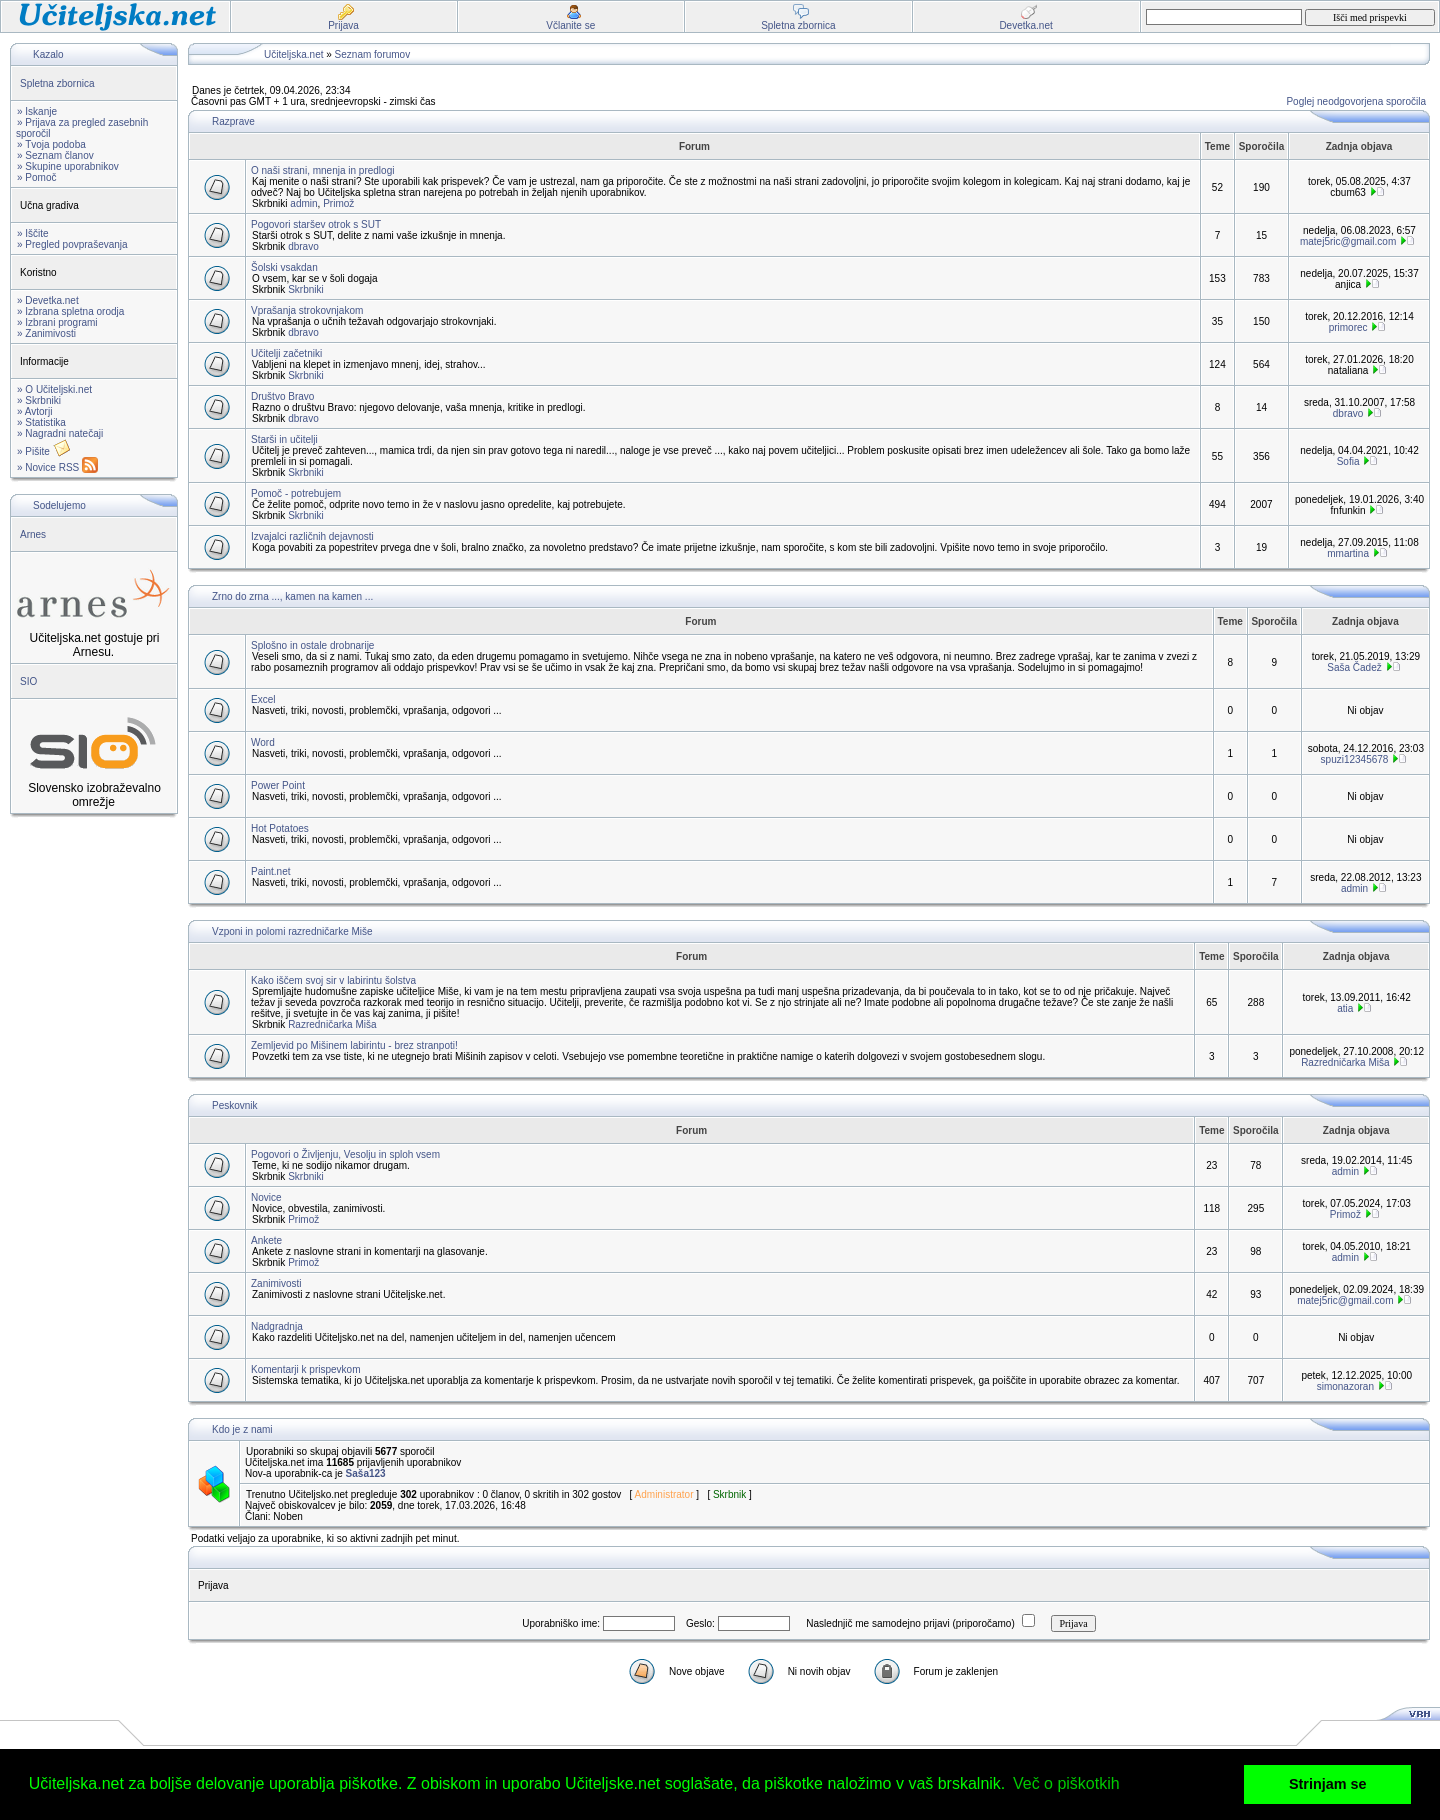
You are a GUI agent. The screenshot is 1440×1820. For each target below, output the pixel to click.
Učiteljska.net (293, 54)
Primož (338, 203)
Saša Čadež (1354, 667)
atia (1345, 1008)
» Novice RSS (57, 467)
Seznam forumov (373, 54)
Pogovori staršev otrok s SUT (316, 224)
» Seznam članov (55, 155)
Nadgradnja (277, 1326)
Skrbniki (306, 289)
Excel (263, 699)
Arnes (33, 534)
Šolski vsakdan (284, 267)
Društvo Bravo (282, 396)
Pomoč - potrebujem (296, 493)
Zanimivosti (276, 1283)
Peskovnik (235, 1105)
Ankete (266, 1240)
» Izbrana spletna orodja (70, 311)
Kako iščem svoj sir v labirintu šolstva (333, 980)
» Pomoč (36, 177)
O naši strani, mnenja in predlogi (322, 170)
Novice (266, 1197)
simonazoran (1345, 1386)
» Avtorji (34, 411)
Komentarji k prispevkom (305, 1369)
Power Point (278, 785)
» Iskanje (37, 111)
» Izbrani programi (57, 322)
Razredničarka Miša (332, 1024)
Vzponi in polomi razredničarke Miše (292, 931)
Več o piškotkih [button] (1066, 1783)
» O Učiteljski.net (54, 389)
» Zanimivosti (46, 333)
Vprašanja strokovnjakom (307, 310)
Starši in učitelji (284, 439)
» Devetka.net (48, 300)
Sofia (1348, 461)
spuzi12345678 (1355, 759)
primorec (1348, 327)
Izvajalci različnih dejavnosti (312, 536)
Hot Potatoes (280, 828)
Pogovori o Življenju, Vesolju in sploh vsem (345, 1154)
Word (263, 742)
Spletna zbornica (57, 83)
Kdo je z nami (242, 1429)
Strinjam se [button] (1328, 1784)
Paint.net (270, 871)
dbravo (303, 246)
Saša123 (366, 1473)
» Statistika (41, 422)
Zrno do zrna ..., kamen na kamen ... (292, 596)
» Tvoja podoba (51, 144)
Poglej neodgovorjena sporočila (1356, 101)
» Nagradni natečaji (60, 433)
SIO (28, 681)
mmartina (1348, 553)
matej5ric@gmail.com (1348, 241)
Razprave (233, 121)
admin (303, 203)
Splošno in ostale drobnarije (312, 645)
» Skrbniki (39, 400)
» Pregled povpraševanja (72, 244)
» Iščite (33, 233)
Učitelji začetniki (286, 353)
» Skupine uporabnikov (68, 166)
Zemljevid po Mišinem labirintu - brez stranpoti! (354, 1045)
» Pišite (44, 451)
